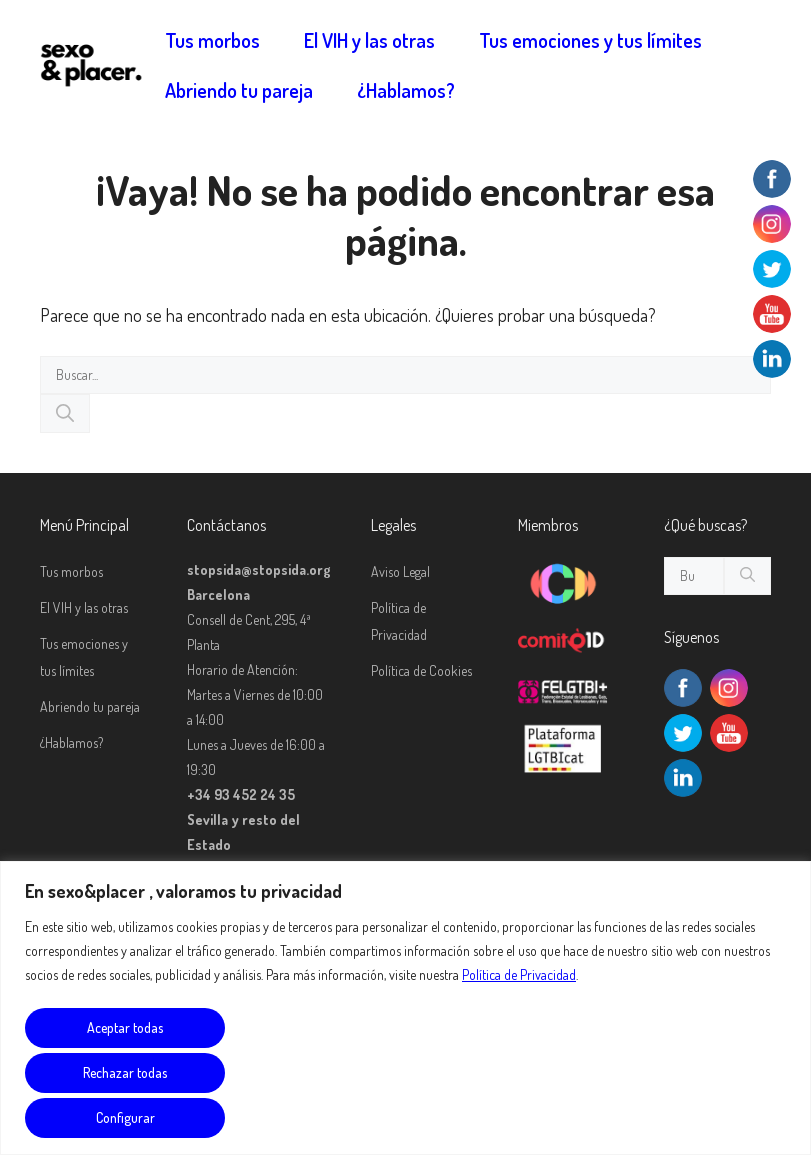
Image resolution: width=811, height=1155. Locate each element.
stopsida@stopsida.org (259, 569)
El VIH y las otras (369, 40)
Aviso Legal (400, 571)
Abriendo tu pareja (239, 90)
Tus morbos (212, 40)
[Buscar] (65, 413)
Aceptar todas (125, 1027)
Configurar (125, 1117)
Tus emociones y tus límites (590, 40)
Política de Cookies (421, 670)
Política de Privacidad (519, 974)
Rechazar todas (125, 1072)
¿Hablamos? (406, 90)
